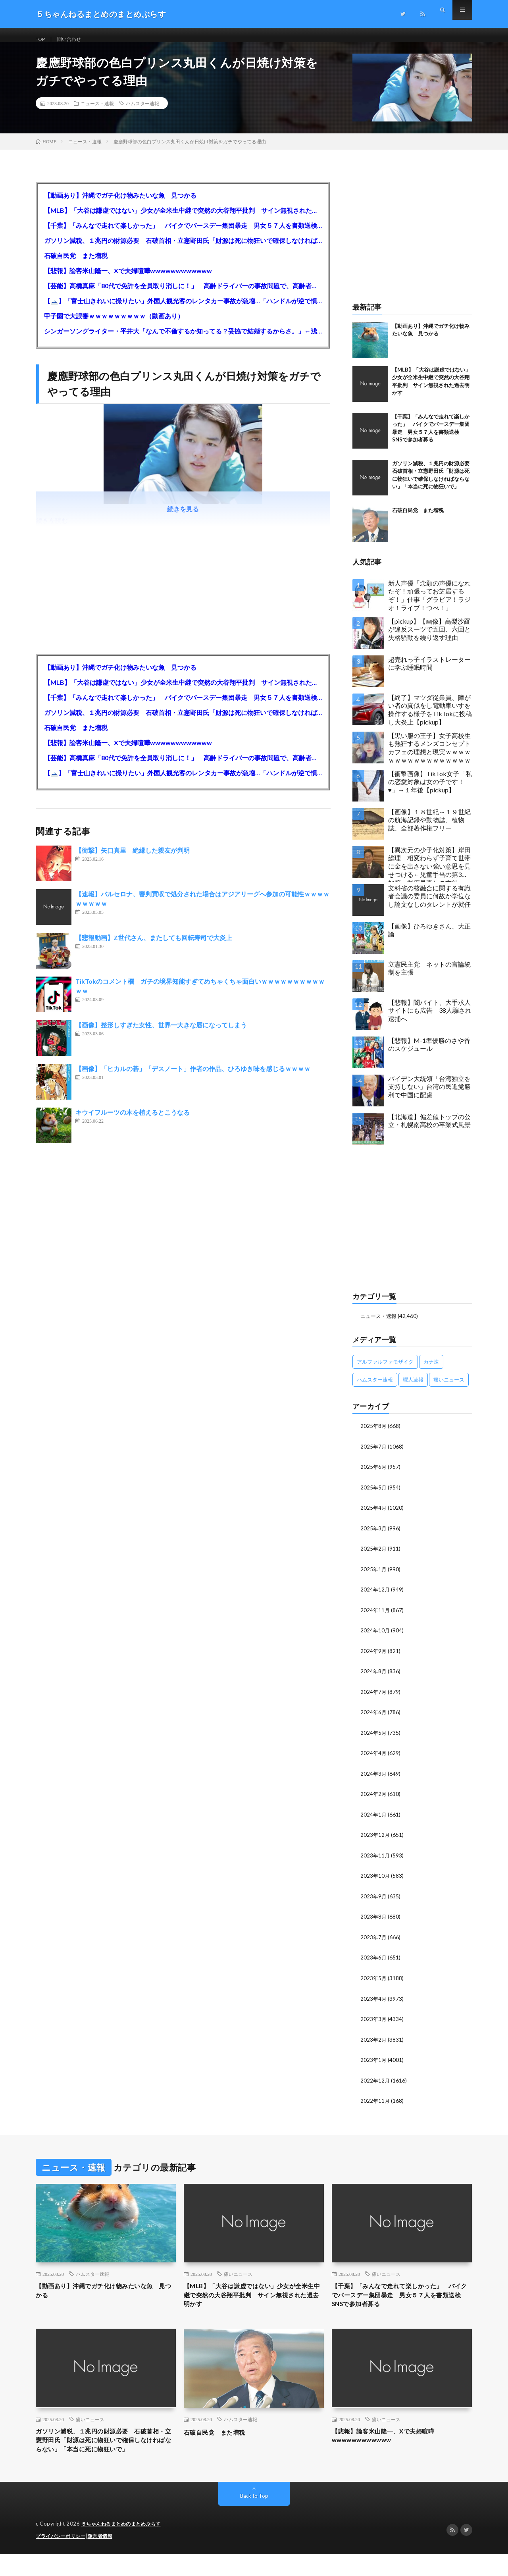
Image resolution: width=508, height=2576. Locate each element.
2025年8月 (373, 1435)
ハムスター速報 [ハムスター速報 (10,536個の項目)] (375, 1389)
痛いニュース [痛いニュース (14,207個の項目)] (448, 1389)
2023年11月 (375, 1860)
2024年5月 (373, 1739)
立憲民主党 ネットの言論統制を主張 (429, 978)
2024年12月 (375, 1597)
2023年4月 (373, 2002)
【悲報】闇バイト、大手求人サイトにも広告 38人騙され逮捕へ (429, 1020)
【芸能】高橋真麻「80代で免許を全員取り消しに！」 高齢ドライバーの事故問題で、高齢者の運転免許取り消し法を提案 (183, 295)
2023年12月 (375, 1840)
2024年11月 (375, 1617)
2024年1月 (373, 1820)
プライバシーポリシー (62, 2558)
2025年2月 (373, 1556)
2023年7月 (373, 1941)
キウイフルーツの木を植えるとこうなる (132, 1122)
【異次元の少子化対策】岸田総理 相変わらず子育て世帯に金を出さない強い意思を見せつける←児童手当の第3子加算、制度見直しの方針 (429, 873)
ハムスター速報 (142, 113)
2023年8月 (373, 1921)
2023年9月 (373, 1901)
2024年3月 (373, 1779)
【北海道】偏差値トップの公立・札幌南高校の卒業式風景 (429, 1130)
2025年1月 (373, 1577)
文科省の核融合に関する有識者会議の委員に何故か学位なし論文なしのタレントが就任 (429, 906)
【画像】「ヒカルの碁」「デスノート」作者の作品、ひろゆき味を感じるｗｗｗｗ (192, 1078)
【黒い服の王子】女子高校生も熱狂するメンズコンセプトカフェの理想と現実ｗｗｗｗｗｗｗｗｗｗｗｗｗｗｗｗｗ (429, 757)
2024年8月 (373, 1678)
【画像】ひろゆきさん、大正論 (429, 940)
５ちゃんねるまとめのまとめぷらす (124, 2546)
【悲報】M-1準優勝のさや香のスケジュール (429, 1054)
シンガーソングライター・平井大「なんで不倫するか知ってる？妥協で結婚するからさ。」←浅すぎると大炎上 (183, 340)
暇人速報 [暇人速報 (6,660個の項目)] (413, 1389)
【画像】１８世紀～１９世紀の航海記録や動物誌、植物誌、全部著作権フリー (429, 829)
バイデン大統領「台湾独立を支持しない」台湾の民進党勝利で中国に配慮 (429, 1096)
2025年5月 (373, 1496)
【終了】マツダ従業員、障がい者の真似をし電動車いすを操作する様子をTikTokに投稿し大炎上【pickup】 (430, 719)
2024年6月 (373, 1718)
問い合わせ (74, 39)
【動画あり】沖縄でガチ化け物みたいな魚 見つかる (120, 204)
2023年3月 (373, 2022)
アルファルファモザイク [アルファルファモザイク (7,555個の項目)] (385, 1371)
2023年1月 (373, 2063)
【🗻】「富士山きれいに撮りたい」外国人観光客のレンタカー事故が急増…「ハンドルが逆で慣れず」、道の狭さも (183, 310)
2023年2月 (373, 2042)
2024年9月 (373, 1658)
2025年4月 (373, 1516)
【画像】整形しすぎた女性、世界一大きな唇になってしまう (161, 1034)
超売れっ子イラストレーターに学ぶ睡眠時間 (429, 673)
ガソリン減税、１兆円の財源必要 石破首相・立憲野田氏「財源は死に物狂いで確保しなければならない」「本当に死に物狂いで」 (183, 250)
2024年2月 (373, 1799)
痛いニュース (238, 2276)
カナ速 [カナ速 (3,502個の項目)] (431, 1371)
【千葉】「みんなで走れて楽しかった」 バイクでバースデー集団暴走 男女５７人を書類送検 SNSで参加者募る (183, 235)
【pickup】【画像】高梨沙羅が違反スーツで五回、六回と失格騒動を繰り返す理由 (429, 639)
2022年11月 (375, 2103)
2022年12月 (375, 2083)
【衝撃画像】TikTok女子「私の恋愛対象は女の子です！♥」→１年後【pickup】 (430, 791)
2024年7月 (373, 1698)
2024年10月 (375, 1637)
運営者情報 (105, 2558)
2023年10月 (375, 1880)
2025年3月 (373, 1536)
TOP (42, 39)
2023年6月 (373, 1961)
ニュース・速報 (97, 113)
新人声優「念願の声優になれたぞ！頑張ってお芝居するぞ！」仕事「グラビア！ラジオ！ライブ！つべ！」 (429, 605)
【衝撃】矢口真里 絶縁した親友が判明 (132, 860)
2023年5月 (373, 1982)
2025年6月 (373, 1475)
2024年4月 (373, 1759)
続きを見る (183, 518)
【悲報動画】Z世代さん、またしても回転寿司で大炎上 (153, 947)
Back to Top (254, 2518)
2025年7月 (373, 1455)
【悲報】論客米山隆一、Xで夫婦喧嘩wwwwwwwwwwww (128, 280)
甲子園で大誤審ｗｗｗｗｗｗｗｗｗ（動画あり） (114, 325)
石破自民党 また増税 (76, 265)
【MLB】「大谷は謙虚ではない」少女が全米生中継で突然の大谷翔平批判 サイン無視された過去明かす (183, 219)
